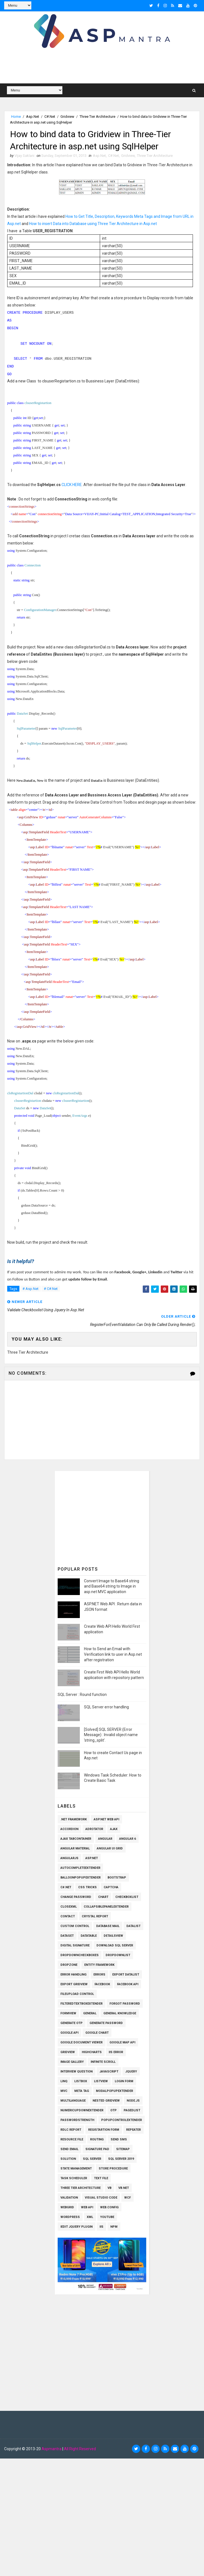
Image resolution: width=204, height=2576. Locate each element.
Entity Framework (99, 1965)
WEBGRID (67, 2207)
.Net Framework (73, 1819)
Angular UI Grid (110, 1848)
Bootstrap (117, 1877)
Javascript (109, 2071)
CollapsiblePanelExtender (106, 1906)
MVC (63, 2091)
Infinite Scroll (103, 2062)
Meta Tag (81, 2091)
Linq (63, 2081)
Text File (101, 2178)
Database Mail (107, 1926)
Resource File (71, 2139)
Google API (69, 2033)
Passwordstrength (77, 2120)
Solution (68, 2159)
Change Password (75, 1897)
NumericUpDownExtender (81, 2110)
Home (16, 116)
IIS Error (116, 2052)
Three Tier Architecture (97, 116)
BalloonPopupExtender (80, 1877)
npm (114, 2227)
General (89, 2013)
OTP (113, 2110)
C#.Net (49, 116)
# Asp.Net (30, 1289)
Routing (97, 2139)
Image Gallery (72, 2062)
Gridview (67, 116)
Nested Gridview (106, 2100)
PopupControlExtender (121, 2120)
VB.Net (123, 2188)
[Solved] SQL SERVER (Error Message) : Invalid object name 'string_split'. (111, 1734)
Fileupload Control (77, 1994)
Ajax (114, 1829)
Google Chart (97, 2033)
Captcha (111, 1887)
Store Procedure (113, 2168)
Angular (105, 1839)
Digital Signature (75, 1945)
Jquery (131, 2071)
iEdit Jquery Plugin (76, 2227)
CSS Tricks (87, 1887)
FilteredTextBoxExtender (81, 2003)
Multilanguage (73, 2100)
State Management (76, 2168)
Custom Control (74, 1926)
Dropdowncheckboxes (79, 1955)
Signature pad (97, 2149)
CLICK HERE (72, 484)
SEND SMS (119, 2139)
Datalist (133, 1926)
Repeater (133, 2130)
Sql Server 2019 (121, 2159)
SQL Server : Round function (82, 1694)
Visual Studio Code (101, 2197)
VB (109, 2188)
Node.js (133, 2100)
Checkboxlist (126, 1897)
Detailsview (113, 1936)
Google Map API (122, 2042)
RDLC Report (70, 2130)
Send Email (69, 2149)
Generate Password (106, 2023)
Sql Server (92, 2159)
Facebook (102, 1984)
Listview (101, 2081)
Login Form (124, 2081)
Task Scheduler (73, 2178)
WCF (127, 2197)
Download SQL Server (114, 1945)
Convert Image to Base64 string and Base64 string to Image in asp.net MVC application (111, 1586)
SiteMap (123, 2149)
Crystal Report (95, 1916)
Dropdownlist (118, 1955)
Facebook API (127, 1984)
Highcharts (92, 2052)
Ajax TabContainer (75, 1839)
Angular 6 (127, 1839)
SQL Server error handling (106, 1707)
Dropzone (68, 1965)
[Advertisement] (105, 1516)
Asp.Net (32, 116)
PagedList (132, 2110)
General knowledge (119, 2013)
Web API (87, 2207)
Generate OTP (71, 2023)
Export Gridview (74, 1984)
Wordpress (70, 2217)
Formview (68, 2013)
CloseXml (68, 1906)
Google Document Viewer (81, 2042)
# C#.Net (51, 1289)
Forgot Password (124, 2003)
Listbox (80, 2081)
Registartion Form (103, 2130)
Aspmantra (52, 2449)
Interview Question (76, 2071)
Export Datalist (125, 1974)
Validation (69, 2197)
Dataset (67, 1936)
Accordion (69, 1829)
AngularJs (69, 1858)
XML (90, 2217)
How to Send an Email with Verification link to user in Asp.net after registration (113, 1654)
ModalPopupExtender (114, 2091)
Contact (67, 1916)
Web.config (109, 2207)
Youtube (107, 2217)
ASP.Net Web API (106, 1819)
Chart (103, 1897)
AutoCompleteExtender (80, 1868)
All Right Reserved (80, 2449)
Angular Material (75, 1848)
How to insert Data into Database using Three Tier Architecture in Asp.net (93, 223)
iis (101, 2227)
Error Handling (73, 1974)
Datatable (89, 1936)
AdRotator (94, 1829)
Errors (99, 1974)
